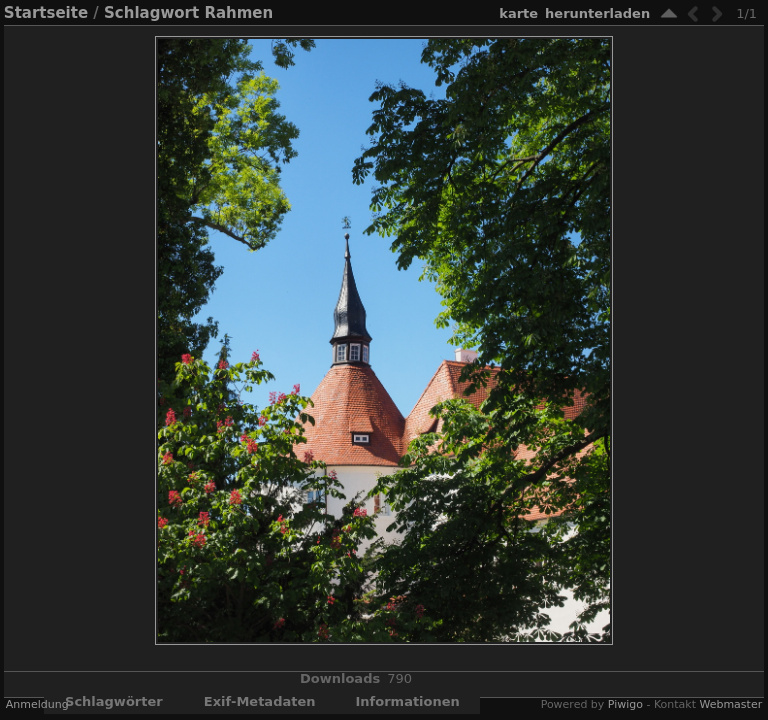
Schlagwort (151, 13)
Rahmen (238, 13)
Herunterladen (597, 13)
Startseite (46, 13)
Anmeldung (37, 704)
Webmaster (730, 704)
